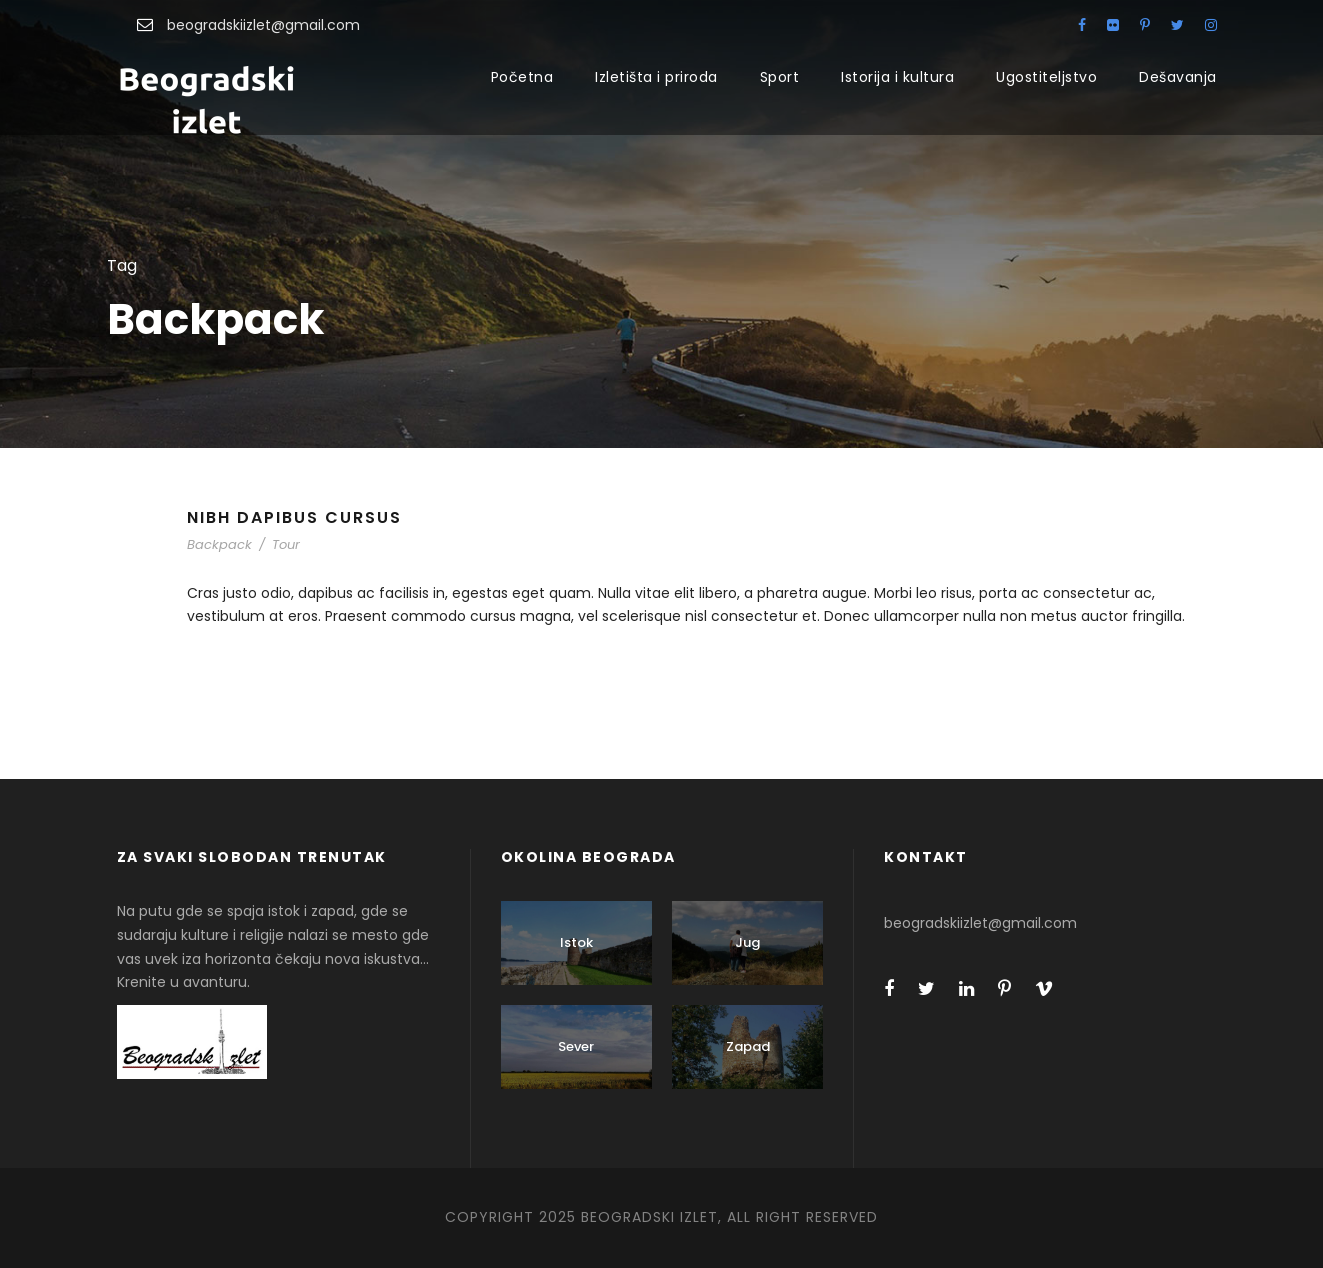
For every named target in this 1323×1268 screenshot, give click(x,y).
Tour (286, 544)
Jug (747, 942)
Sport (780, 77)
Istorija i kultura (897, 77)
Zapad (748, 1046)
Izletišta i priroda (656, 77)
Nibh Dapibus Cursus (294, 517)
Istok (576, 942)
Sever (576, 1046)
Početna (522, 77)
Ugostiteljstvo (1046, 77)
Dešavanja (1178, 77)
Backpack (219, 544)
